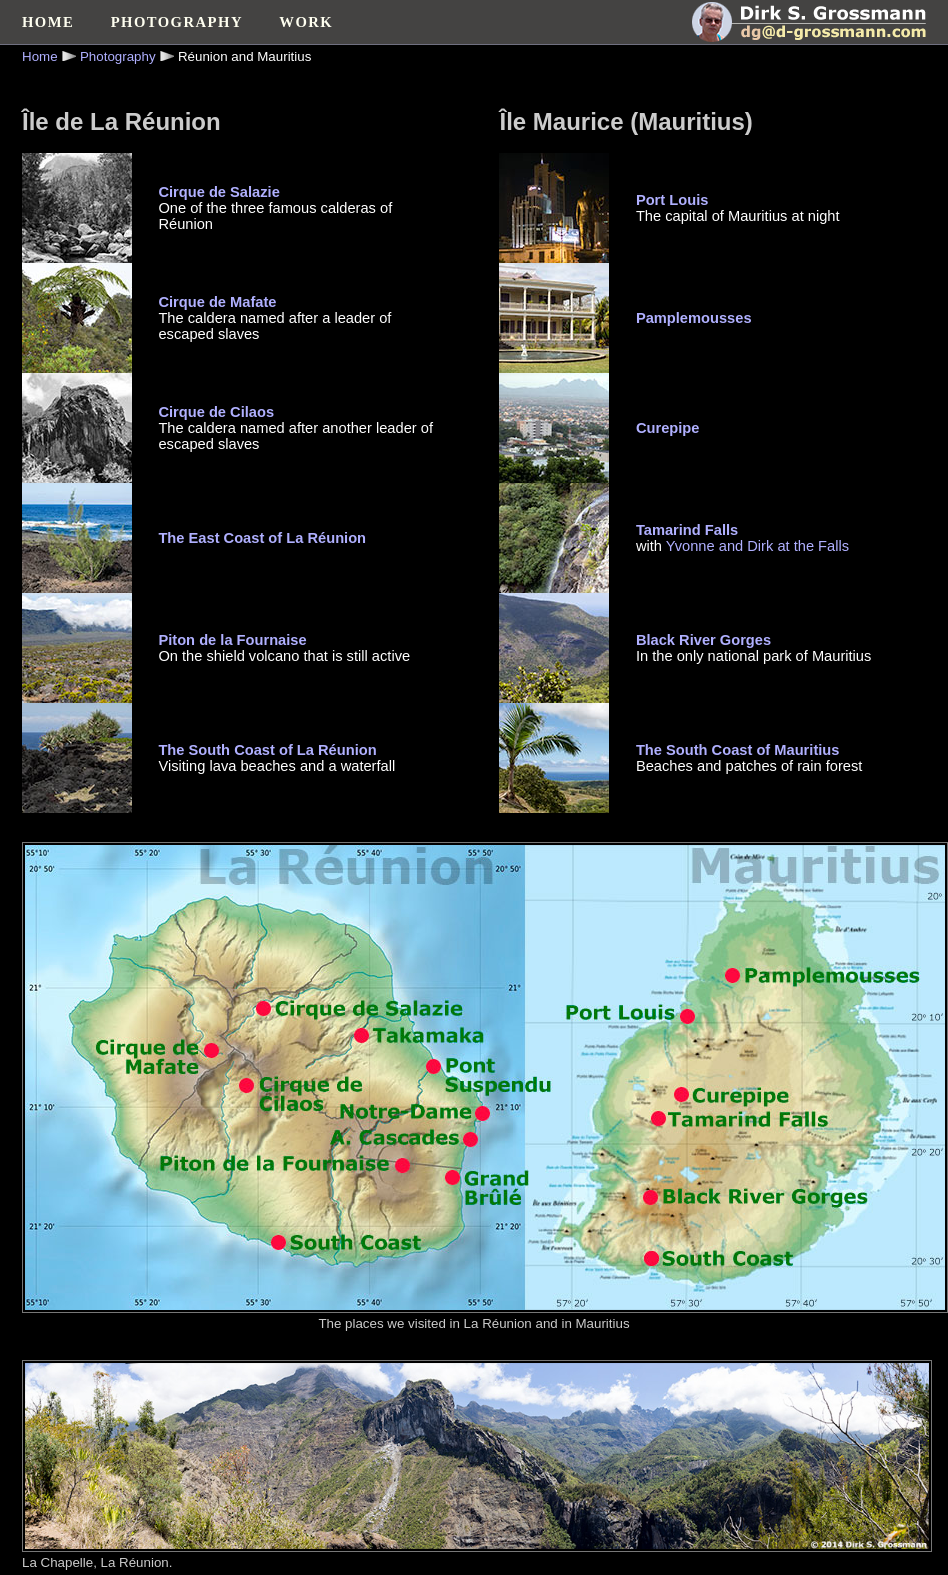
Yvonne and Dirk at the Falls (757, 546)
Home (40, 56)
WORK (306, 22)
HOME (48, 22)
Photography (118, 56)
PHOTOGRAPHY (177, 22)
